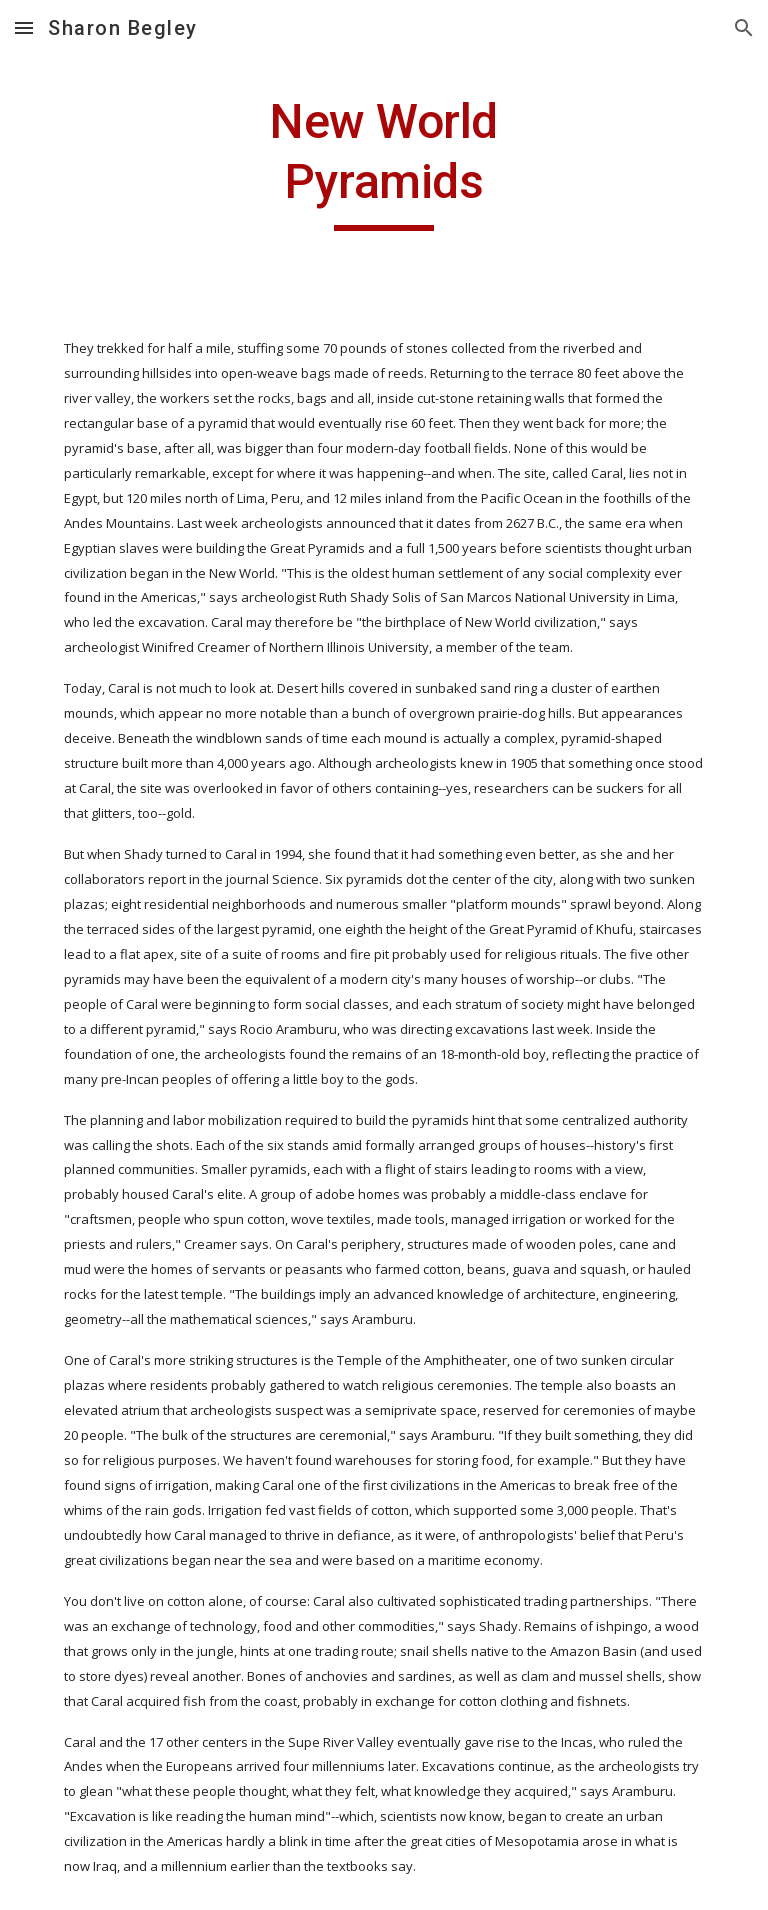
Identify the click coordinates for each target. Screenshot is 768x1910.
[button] (24, 27)
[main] (383, 161)
